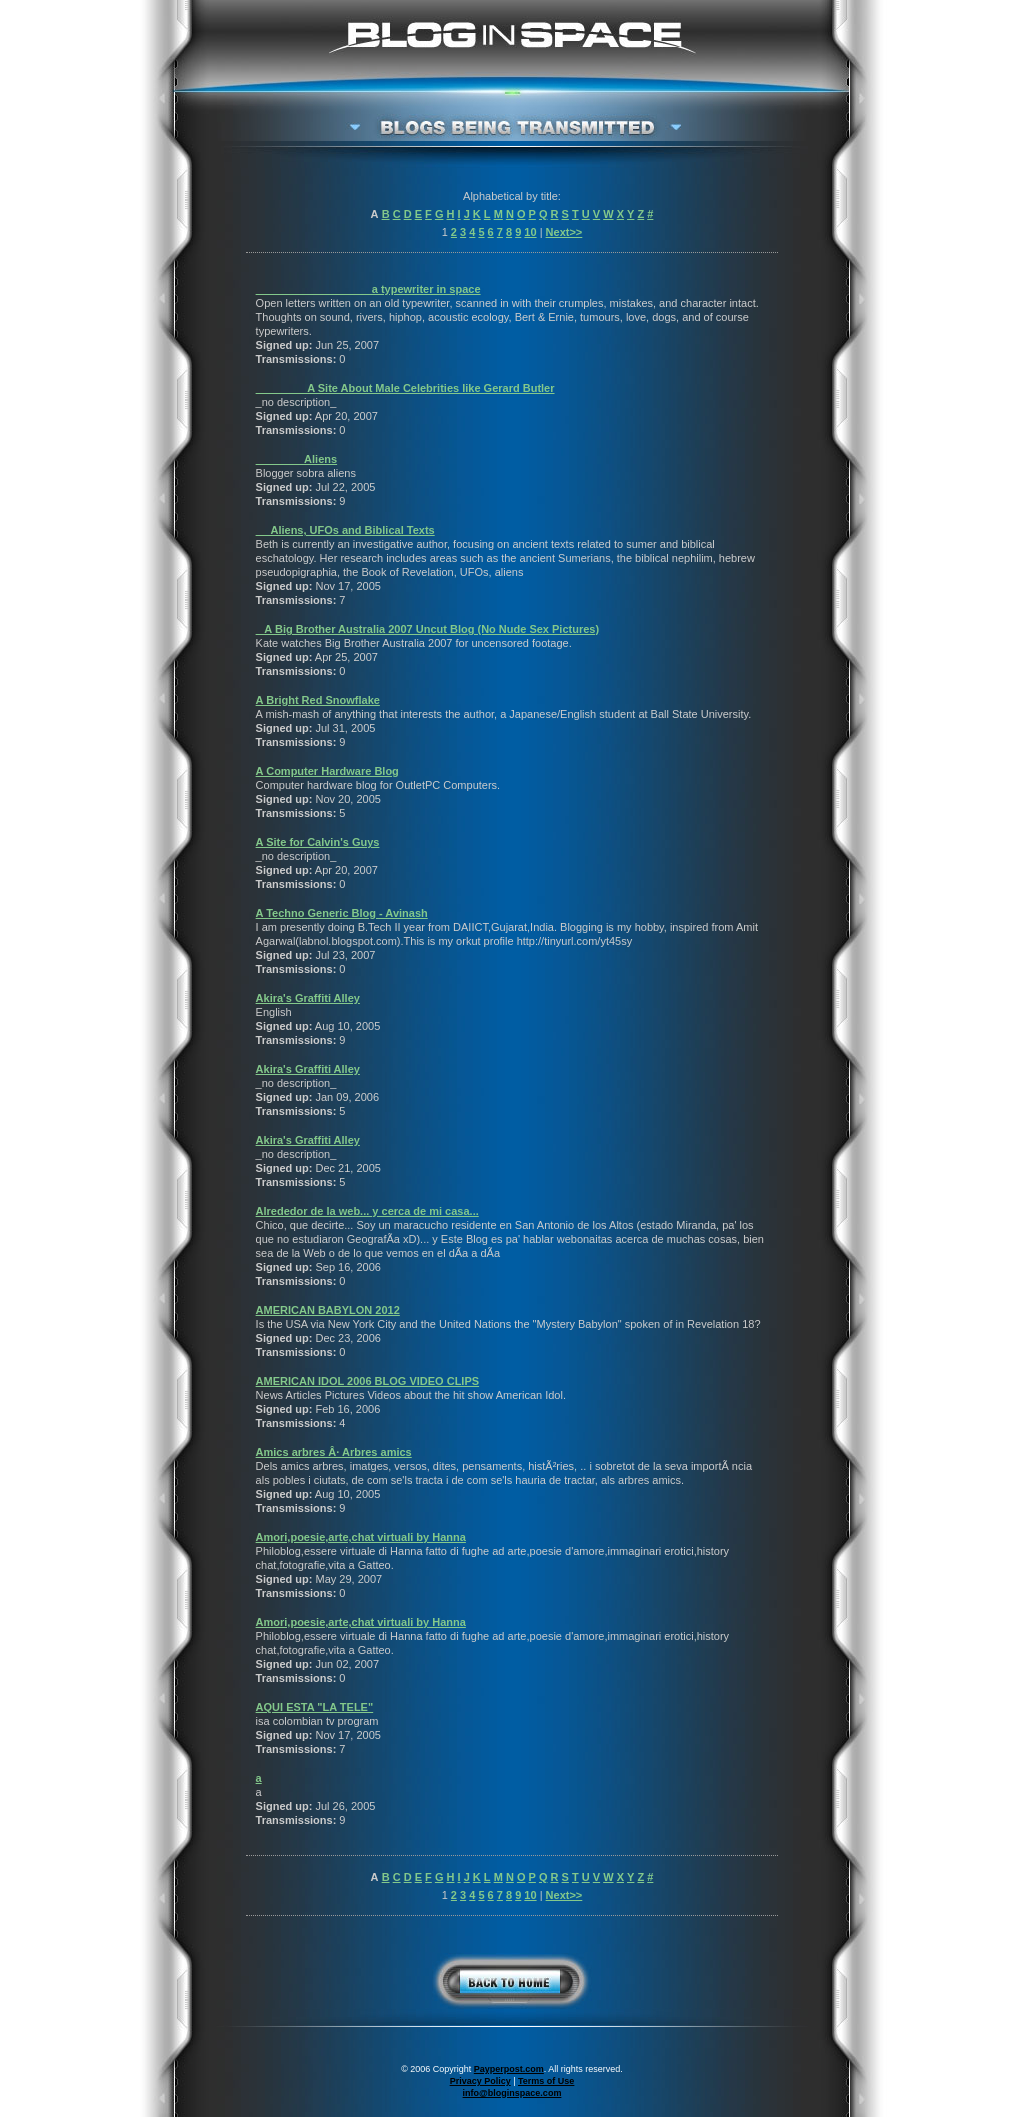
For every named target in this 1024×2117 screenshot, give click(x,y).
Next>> (564, 232)
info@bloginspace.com (512, 2093)
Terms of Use (546, 2081)
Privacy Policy (480, 2081)
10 (530, 232)
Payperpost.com (509, 2069)
